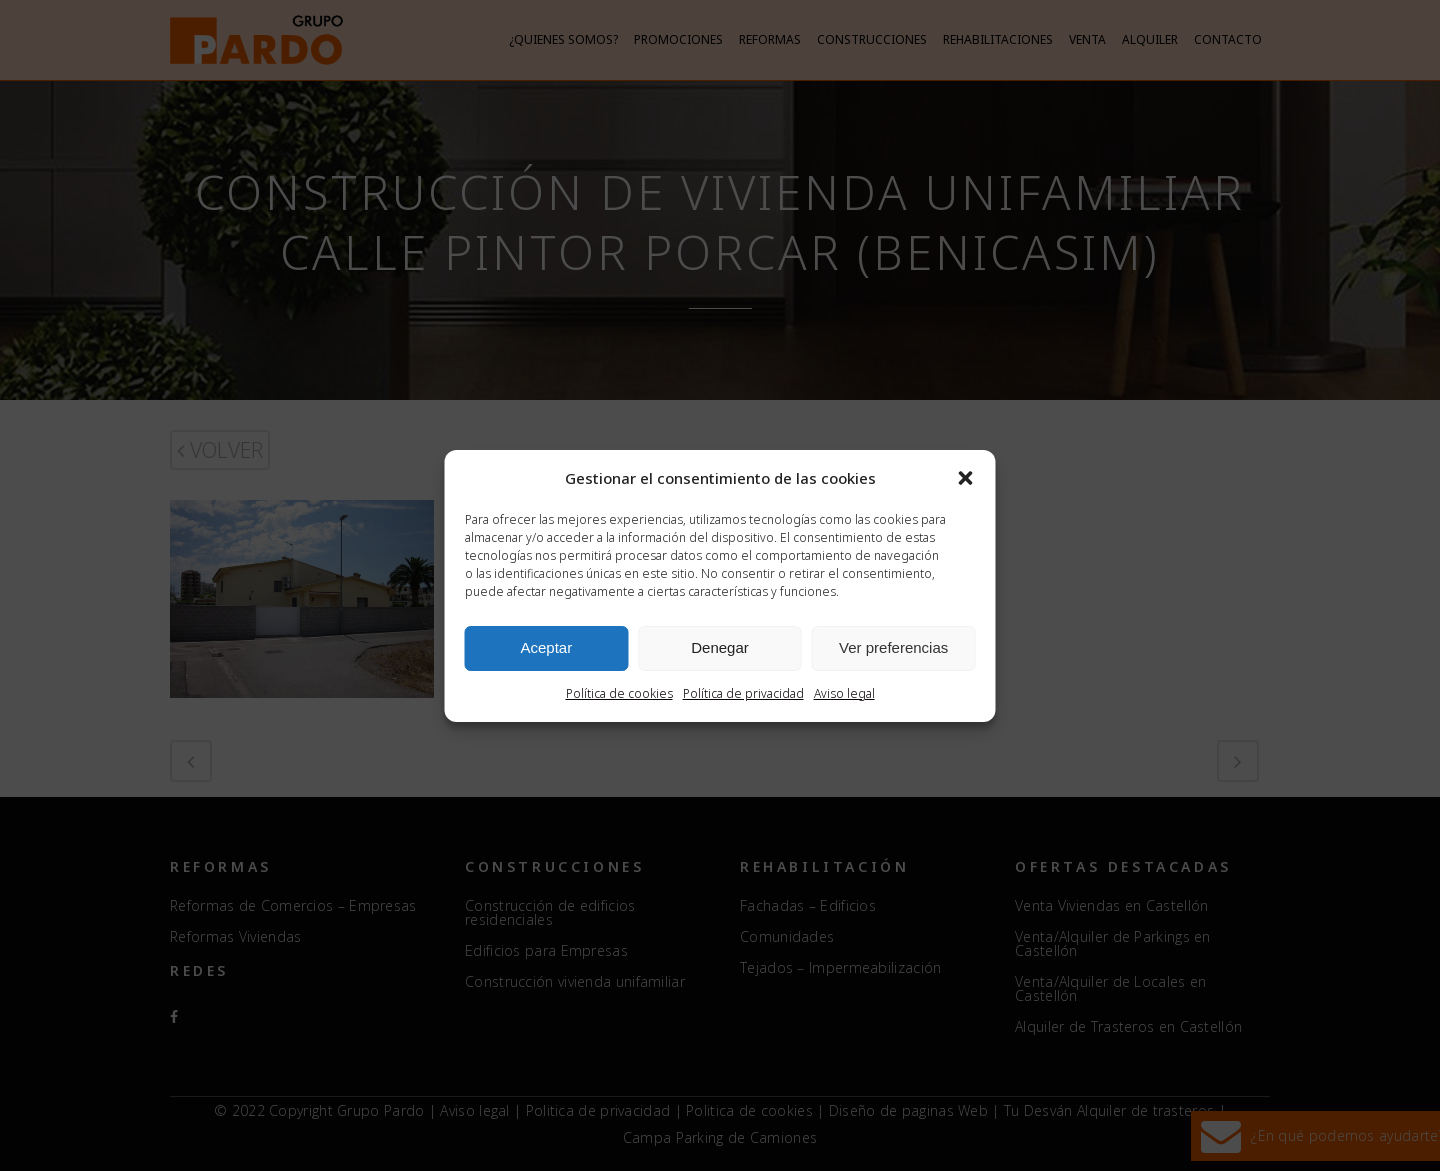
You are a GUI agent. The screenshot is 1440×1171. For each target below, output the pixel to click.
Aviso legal (844, 693)
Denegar (720, 647)
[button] (966, 478)
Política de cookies (619, 693)
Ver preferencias (893, 647)
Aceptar (546, 647)
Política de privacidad (743, 693)
